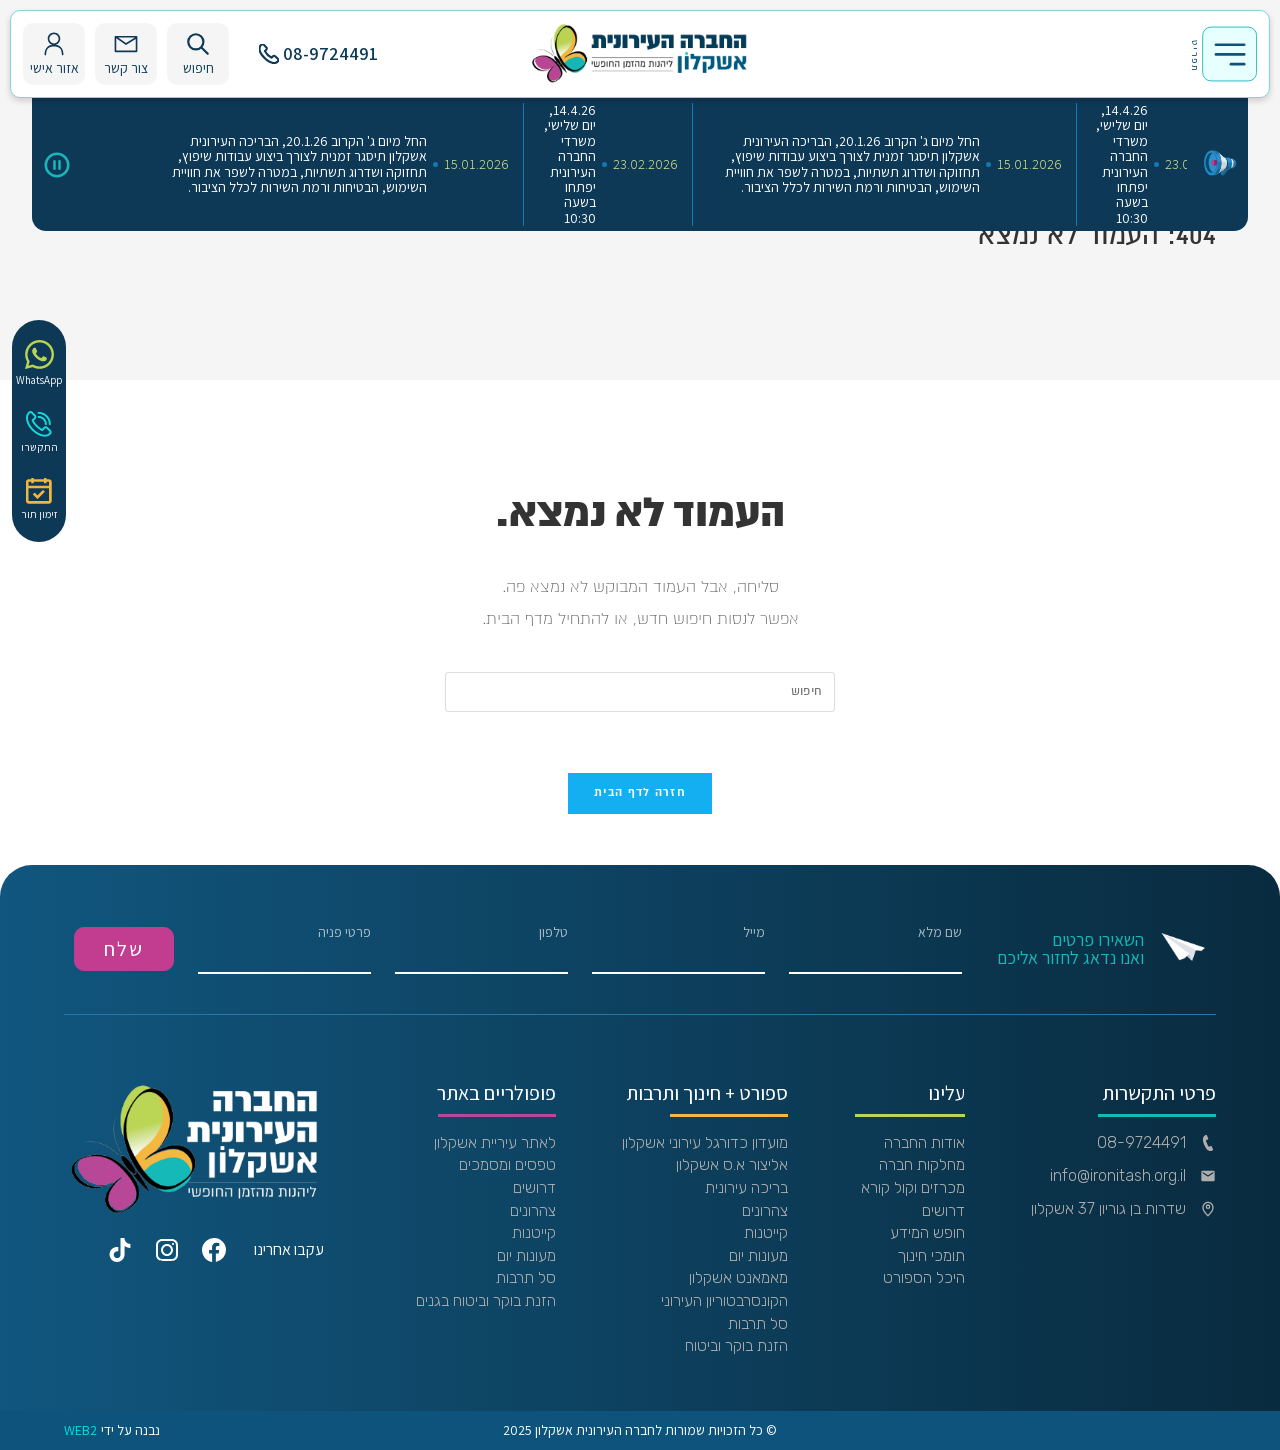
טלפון (481, 949)
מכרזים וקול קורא (913, 1188)
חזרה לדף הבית (640, 793)
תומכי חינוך (931, 1256)
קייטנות (766, 1233)
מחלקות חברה (922, 1165)
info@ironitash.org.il (1133, 1176)
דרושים (943, 1211)
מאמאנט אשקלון (738, 1278)
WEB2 (80, 1430)
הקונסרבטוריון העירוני (724, 1301)
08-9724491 (318, 53)
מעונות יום (758, 1256)
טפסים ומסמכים (507, 1165)
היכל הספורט (924, 1278)
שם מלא (875, 949)
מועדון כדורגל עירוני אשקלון (705, 1143)
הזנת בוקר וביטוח (736, 1346)
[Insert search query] (640, 692)
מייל (678, 949)
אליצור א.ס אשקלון (732, 1165)
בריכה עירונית (746, 1188)
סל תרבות (758, 1324)
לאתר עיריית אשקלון (495, 1143)
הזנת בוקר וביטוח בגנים (486, 1301)
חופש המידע (927, 1233)
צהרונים (765, 1211)
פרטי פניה (284, 949)
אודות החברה (924, 1143)
